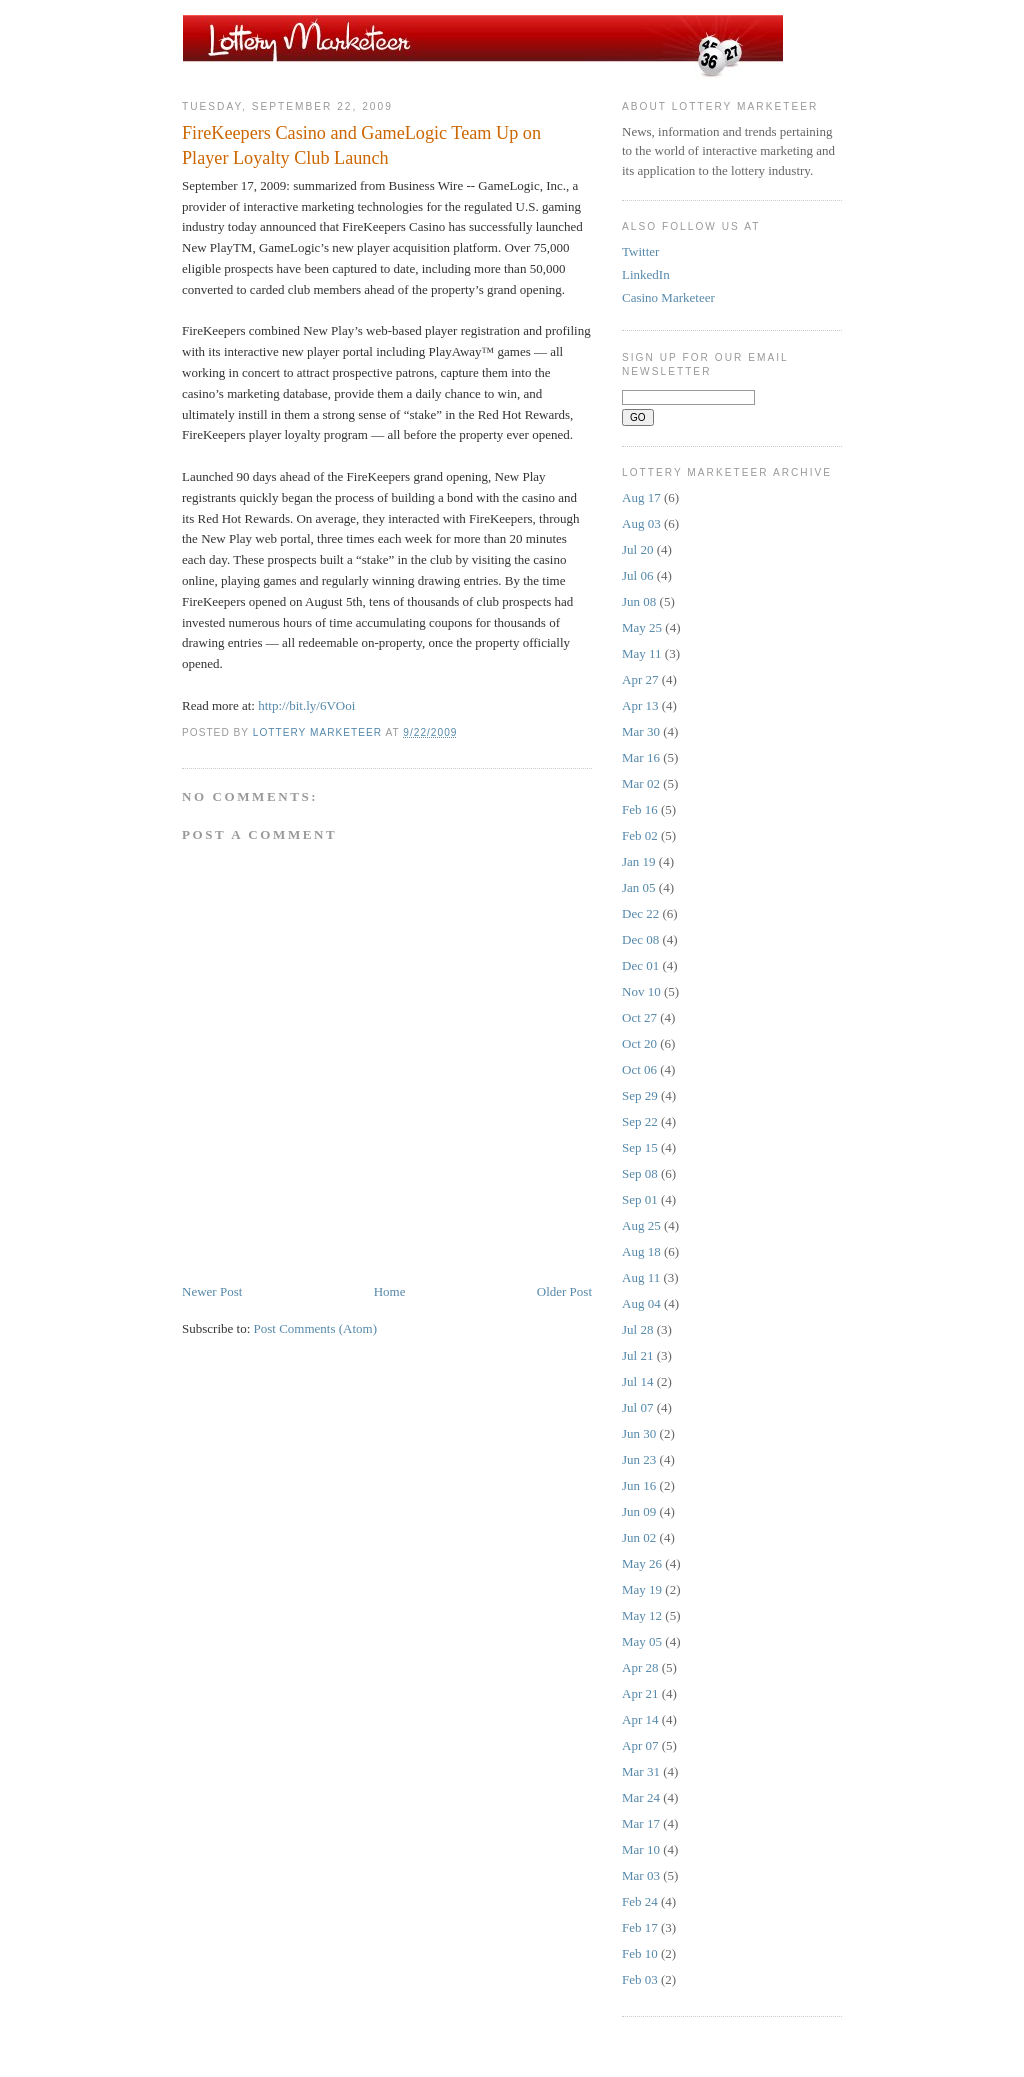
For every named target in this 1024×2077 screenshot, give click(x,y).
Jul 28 (637, 1329)
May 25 (642, 627)
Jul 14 (637, 1381)
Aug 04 (641, 1303)
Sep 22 (640, 1121)
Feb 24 (640, 1901)
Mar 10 (641, 1849)
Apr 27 (640, 679)
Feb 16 (640, 809)
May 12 (642, 1615)
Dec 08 (640, 939)
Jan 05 (639, 887)
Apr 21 (640, 1693)
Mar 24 (641, 1797)
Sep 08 (640, 1173)
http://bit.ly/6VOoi (306, 705)
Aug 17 (641, 497)
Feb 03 (640, 1979)
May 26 (642, 1563)
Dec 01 (640, 965)
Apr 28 (640, 1667)
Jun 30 (639, 1433)
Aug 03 (641, 523)
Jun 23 (639, 1459)
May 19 (642, 1589)
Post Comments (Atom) (316, 1328)
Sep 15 (640, 1147)
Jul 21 (637, 1355)
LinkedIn (646, 274)
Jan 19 (639, 861)
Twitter (640, 251)
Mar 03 (641, 1875)
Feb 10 (640, 1953)
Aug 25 (641, 1225)
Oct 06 (639, 1069)
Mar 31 (641, 1771)
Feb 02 (640, 835)
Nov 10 (641, 991)
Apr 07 (640, 1745)
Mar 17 (641, 1823)
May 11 (642, 653)
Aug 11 (641, 1277)
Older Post (564, 1291)
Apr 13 (640, 705)
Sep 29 (640, 1095)
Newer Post (212, 1291)
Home (390, 1291)
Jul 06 (637, 575)
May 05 (642, 1641)
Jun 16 (639, 1485)
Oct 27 (639, 1017)
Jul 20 (637, 549)
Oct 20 (639, 1043)
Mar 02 (641, 783)
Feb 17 (640, 1927)
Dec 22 (640, 913)
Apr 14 (640, 1719)
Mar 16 (641, 757)
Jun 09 (639, 1511)
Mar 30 (641, 731)
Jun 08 (639, 601)
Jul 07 (637, 1407)
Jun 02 (639, 1537)
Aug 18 (641, 1251)
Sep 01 (640, 1199)
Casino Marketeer (668, 297)
